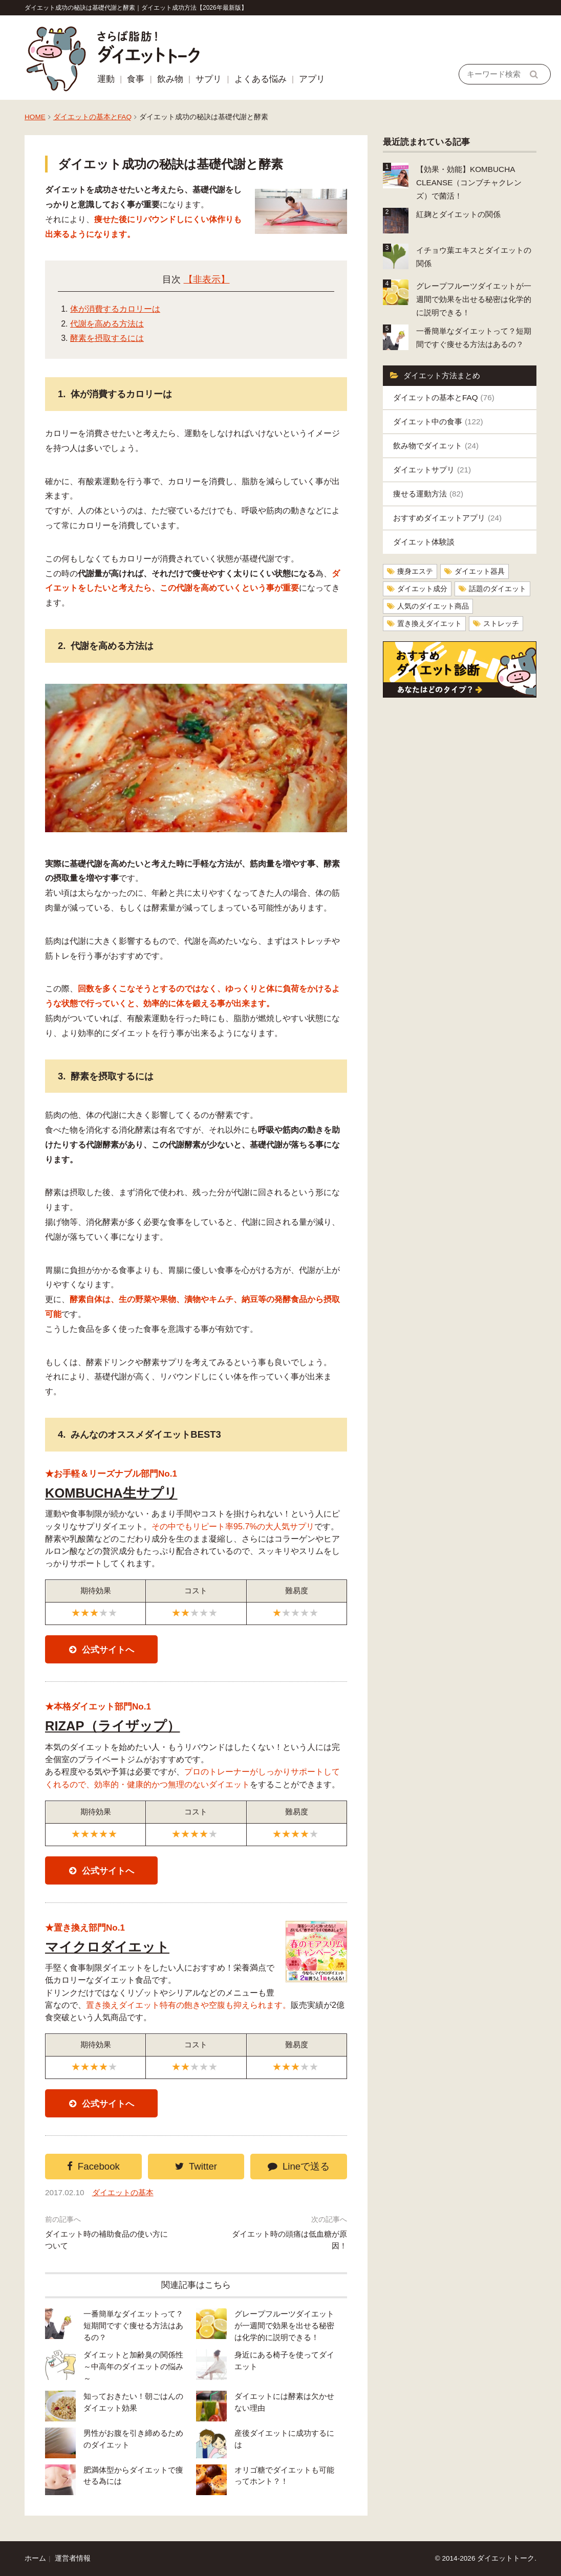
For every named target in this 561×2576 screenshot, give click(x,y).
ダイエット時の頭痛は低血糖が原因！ (289, 2239)
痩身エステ (415, 571)
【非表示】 (207, 279)
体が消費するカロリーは (115, 309)
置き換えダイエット (429, 623)
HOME (35, 117)
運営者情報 (73, 2558)
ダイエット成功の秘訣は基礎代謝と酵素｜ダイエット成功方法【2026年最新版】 (136, 7)
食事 (135, 79)
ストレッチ (501, 623)
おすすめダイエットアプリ (447, 517)
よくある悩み (260, 79)
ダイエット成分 (422, 589)
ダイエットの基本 (123, 2192)
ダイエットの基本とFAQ (92, 117)
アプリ (312, 79)
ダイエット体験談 (424, 541)
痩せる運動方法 (428, 493)
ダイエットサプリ (432, 469)
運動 (106, 79)
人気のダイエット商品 (433, 606)
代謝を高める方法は (107, 323)
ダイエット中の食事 (438, 421)
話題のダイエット (497, 589)
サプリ (209, 79)
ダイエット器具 (480, 571)
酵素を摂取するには (107, 338)
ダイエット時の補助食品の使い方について (106, 2239)
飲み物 (170, 79)
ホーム (35, 2558)
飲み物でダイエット (436, 445)
